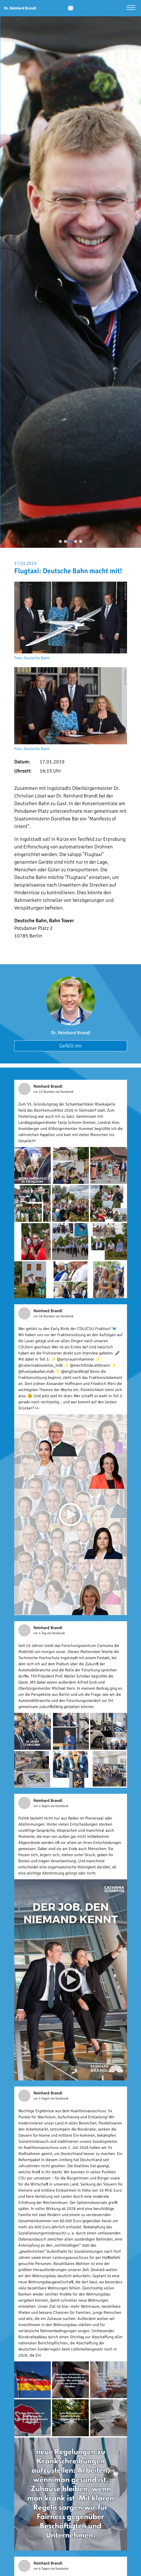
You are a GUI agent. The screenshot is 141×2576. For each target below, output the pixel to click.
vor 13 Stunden (45, 1092)
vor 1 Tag (40, 1633)
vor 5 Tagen (42, 2098)
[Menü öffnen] (131, 8)
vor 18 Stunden (45, 1316)
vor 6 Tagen (42, 2569)
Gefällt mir (70, 1046)
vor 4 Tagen (42, 1806)
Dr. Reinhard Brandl (70, 1032)
